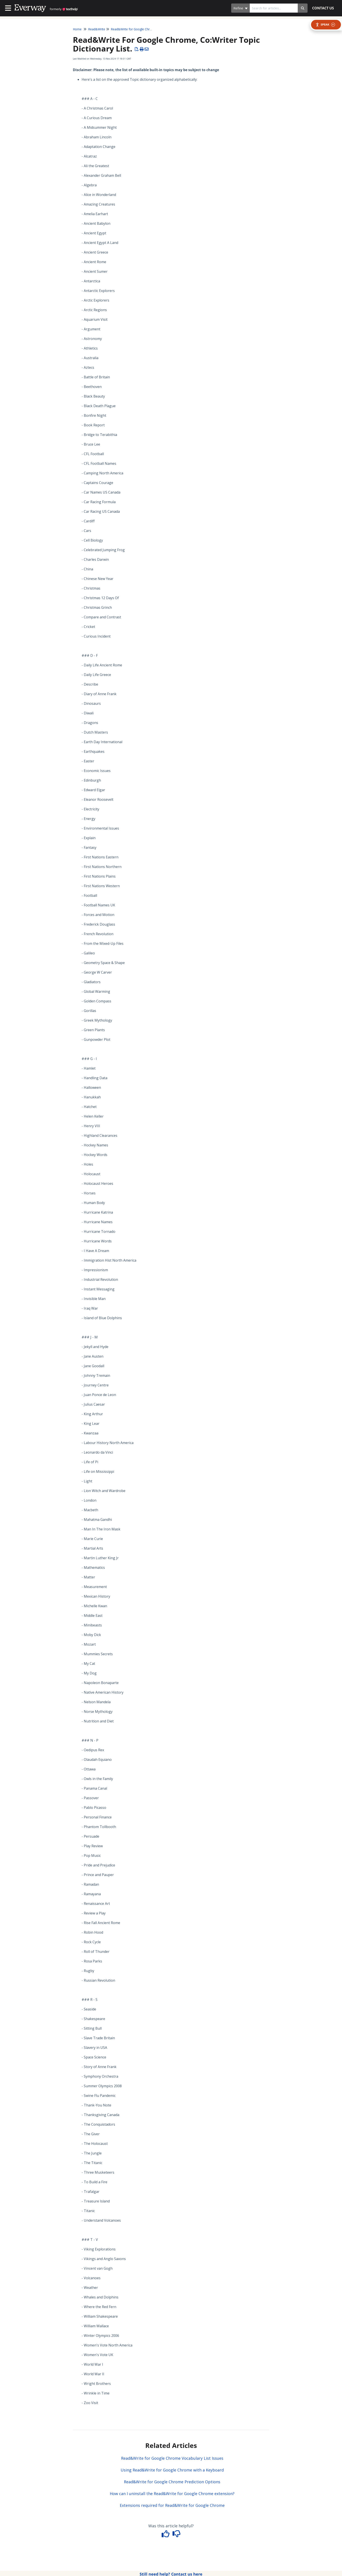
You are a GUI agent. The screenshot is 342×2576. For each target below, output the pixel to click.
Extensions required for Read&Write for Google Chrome (172, 2505)
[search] (273, 8)
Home (77, 29)
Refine (240, 8)
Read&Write (96, 29)
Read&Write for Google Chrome (133, 29)
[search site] (303, 8)
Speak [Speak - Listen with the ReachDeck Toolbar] (325, 24)
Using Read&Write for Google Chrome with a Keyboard (172, 2470)
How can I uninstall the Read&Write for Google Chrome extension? (172, 2493)
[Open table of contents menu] (8, 7)
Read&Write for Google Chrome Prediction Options (172, 2481)
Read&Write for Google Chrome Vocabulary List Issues (172, 2458)
